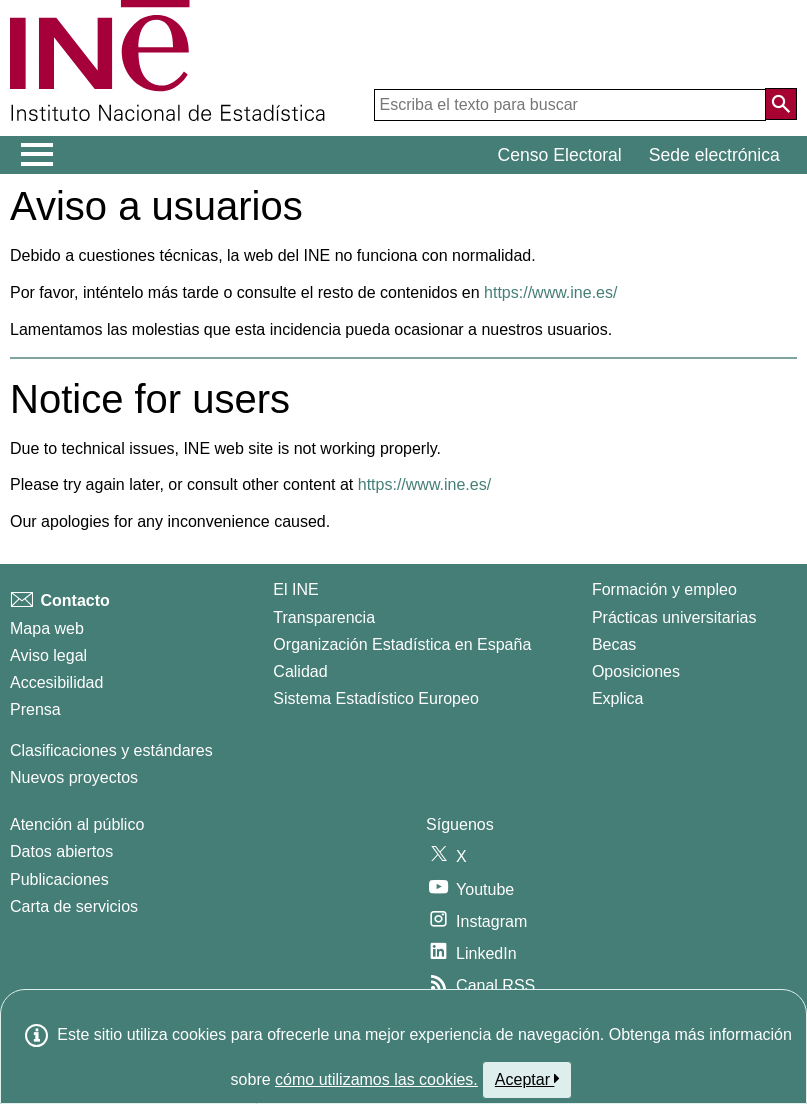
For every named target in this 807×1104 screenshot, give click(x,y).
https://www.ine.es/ (550, 292)
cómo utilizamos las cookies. (376, 1079)
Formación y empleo (664, 589)
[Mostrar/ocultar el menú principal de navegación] (37, 155)
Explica (618, 698)
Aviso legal (48, 655)
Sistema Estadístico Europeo (375, 698)
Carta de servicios (74, 906)
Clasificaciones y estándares (111, 750)
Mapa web (47, 628)
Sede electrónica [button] (714, 155)
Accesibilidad (56, 682)
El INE (295, 589)
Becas (614, 644)
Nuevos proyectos (74, 777)
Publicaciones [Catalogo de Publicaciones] (59, 879)
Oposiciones (636, 671)
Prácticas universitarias (674, 617)
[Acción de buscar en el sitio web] (781, 104)
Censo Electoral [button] (560, 155)
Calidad (300, 671)
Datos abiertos (61, 851)
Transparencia (324, 617)
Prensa (35, 709)
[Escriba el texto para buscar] (570, 105)
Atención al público (77, 824)
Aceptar (527, 1079)
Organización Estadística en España (402, 644)
